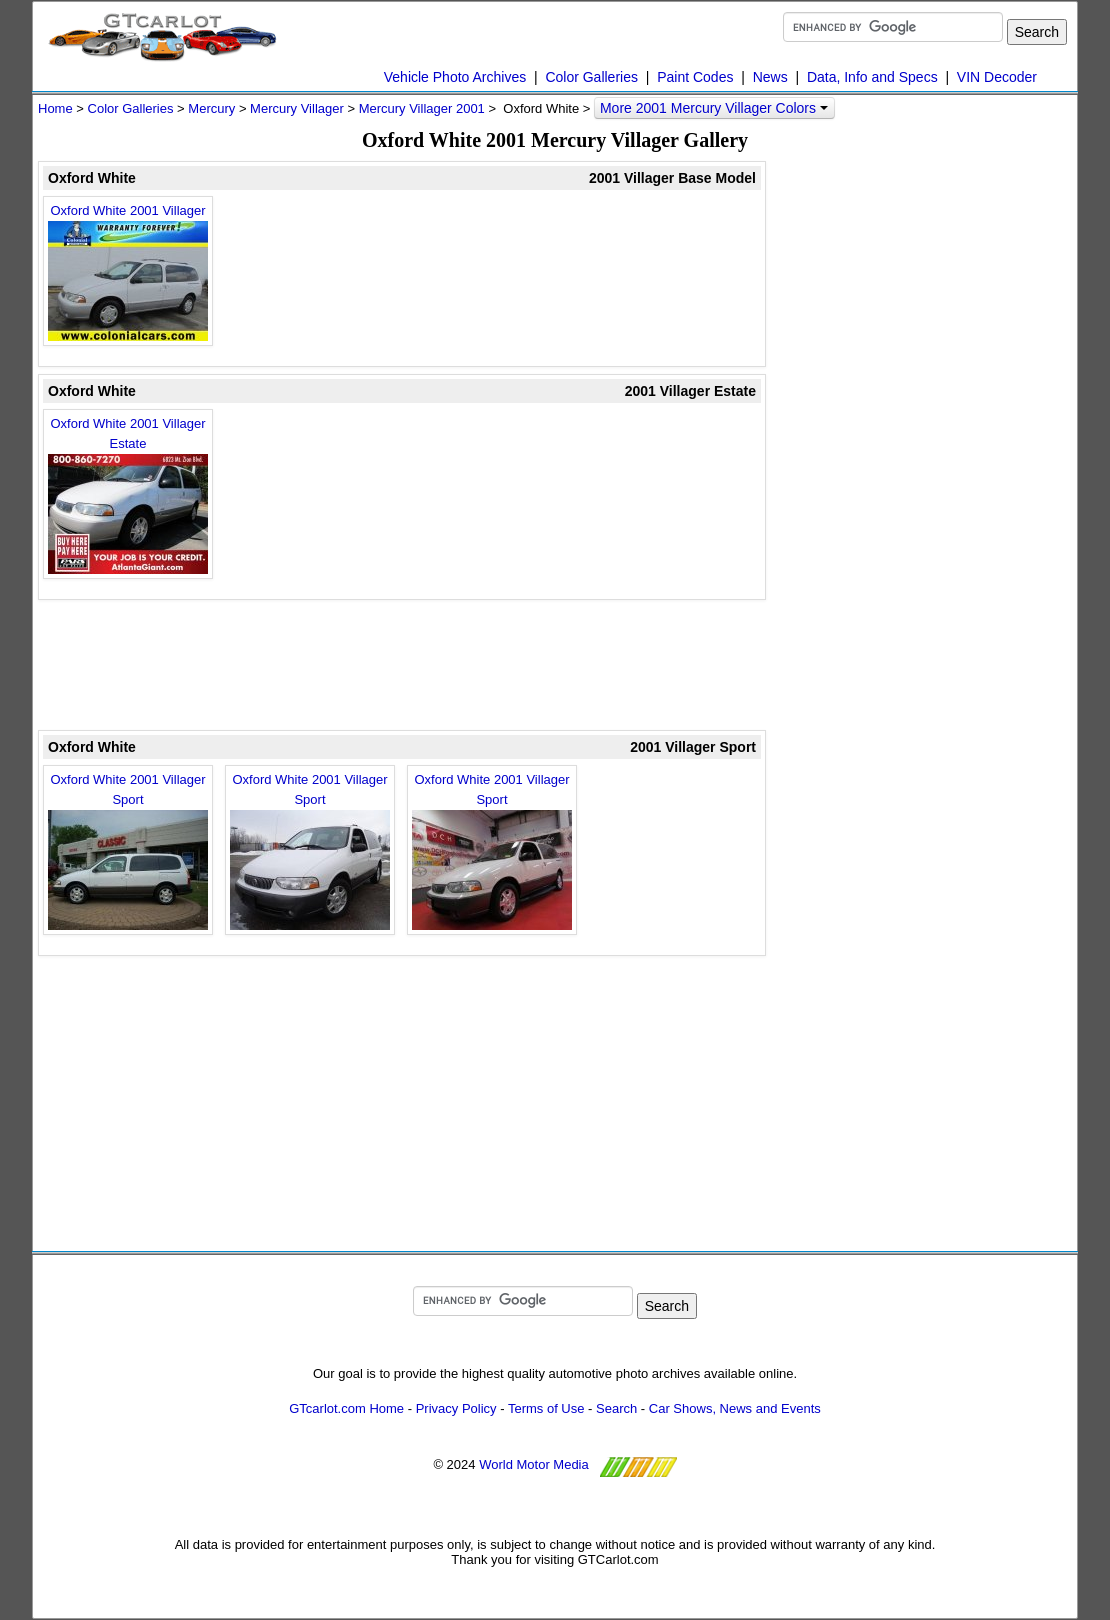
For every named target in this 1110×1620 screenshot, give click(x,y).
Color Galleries (591, 77)
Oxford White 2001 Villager (128, 272)
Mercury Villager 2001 (422, 108)
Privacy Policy (456, 1408)
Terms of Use (546, 1408)
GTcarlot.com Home (346, 1408)
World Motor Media (534, 1464)
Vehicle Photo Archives (455, 77)
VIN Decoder (997, 77)
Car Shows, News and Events (735, 1408)
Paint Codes (695, 77)
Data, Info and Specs (872, 77)
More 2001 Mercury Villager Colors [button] (714, 108)
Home (55, 108)
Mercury (211, 108)
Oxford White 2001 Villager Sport (128, 851)
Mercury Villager (297, 108)
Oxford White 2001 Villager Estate (128, 495)
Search (616, 1408)
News (770, 77)
